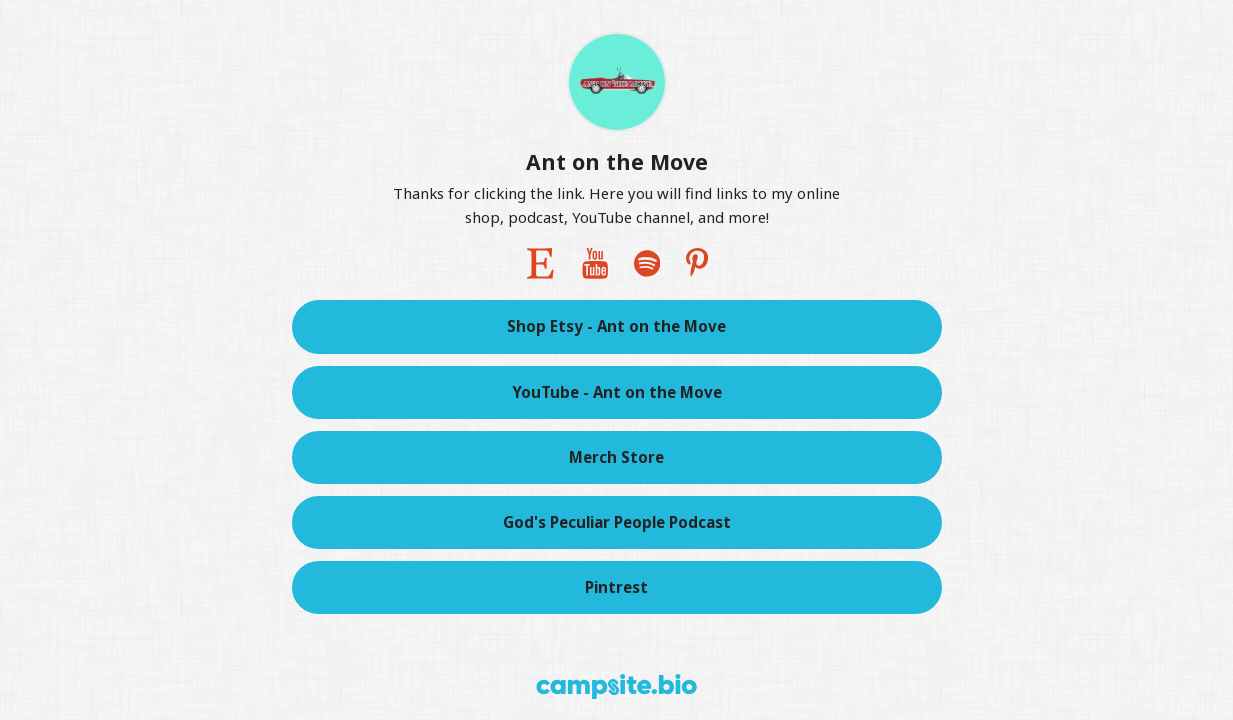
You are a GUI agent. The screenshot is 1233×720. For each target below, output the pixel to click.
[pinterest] (697, 263)
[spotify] (647, 263)
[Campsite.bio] (616, 686)
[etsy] (540, 263)
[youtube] (595, 263)
